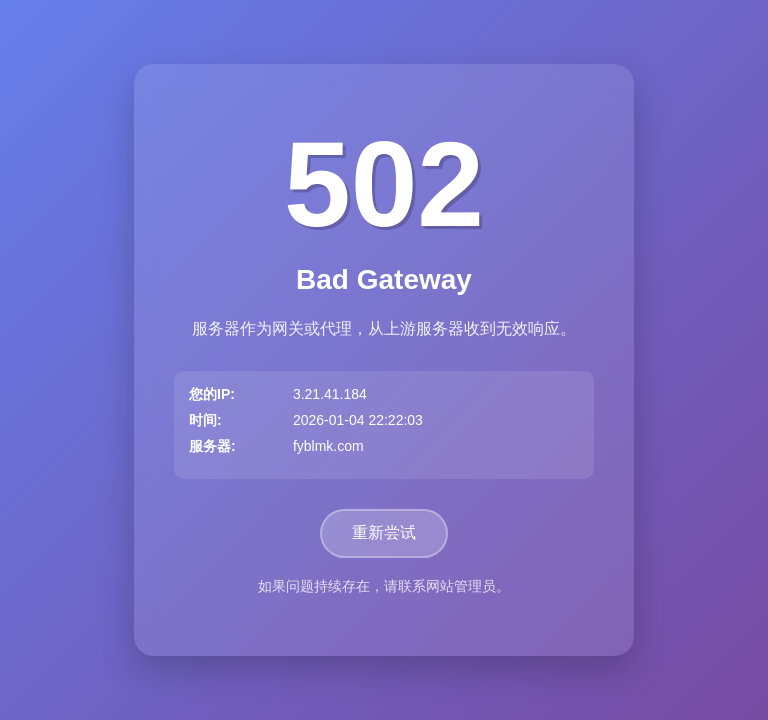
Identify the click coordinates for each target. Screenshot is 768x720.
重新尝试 (384, 532)
